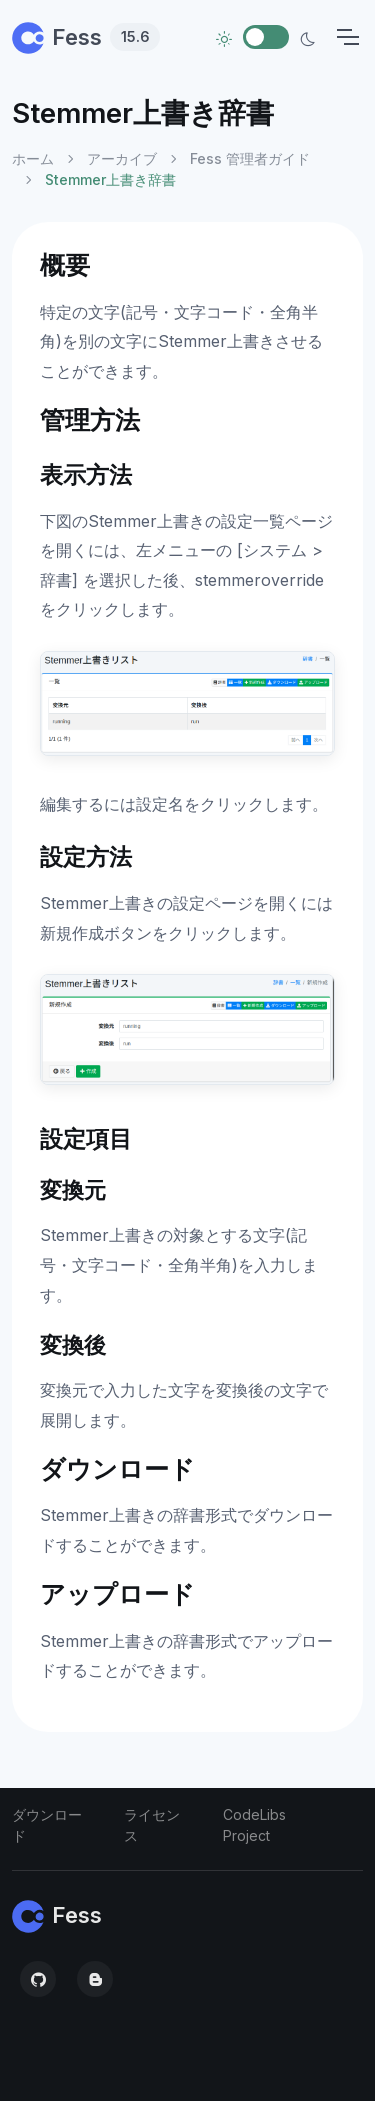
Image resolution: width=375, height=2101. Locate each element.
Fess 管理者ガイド (250, 158)
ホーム (33, 158)
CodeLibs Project (254, 1825)
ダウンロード (47, 1825)
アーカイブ (122, 158)
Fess (86, 37)
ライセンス (152, 1825)
